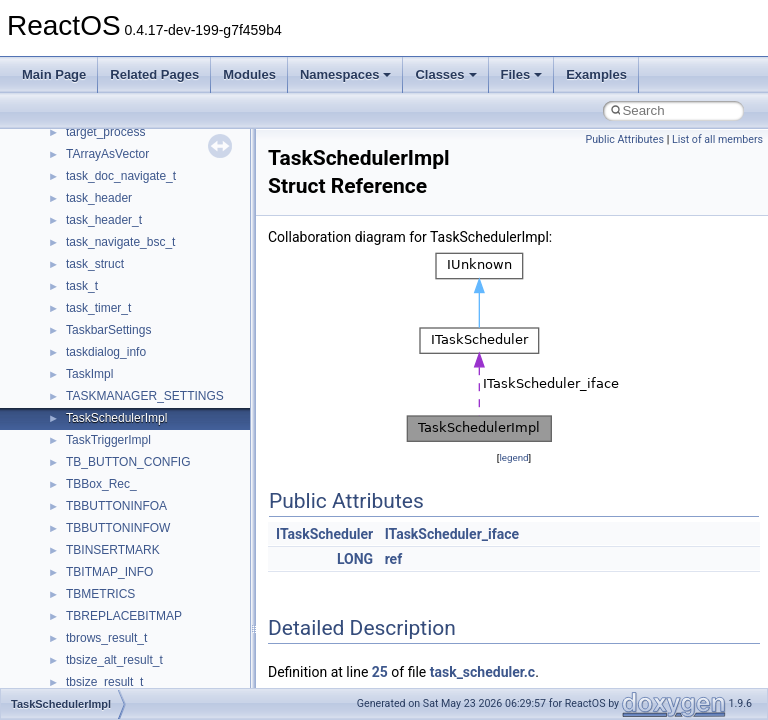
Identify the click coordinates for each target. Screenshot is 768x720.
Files (522, 74)
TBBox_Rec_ (101, 484)
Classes (445, 74)
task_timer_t (98, 308)
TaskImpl (89, 374)
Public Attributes (624, 139)
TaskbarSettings (108, 330)
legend (513, 457)
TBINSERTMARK (113, 550)
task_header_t (104, 220)
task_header (99, 198)
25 (380, 672)
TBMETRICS (100, 594)
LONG (355, 559)
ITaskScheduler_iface (452, 534)
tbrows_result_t (106, 638)
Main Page (54, 74)
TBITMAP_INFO (109, 572)
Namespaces (346, 74)
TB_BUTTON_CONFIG (128, 462)
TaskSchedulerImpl (116, 418)
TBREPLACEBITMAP (124, 616)
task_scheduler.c (482, 672)
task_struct (95, 264)
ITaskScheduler (324, 534)
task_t (82, 286)
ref (394, 559)
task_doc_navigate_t (121, 176)
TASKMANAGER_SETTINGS (145, 396)
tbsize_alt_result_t (114, 660)
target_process (105, 132)
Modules (249, 74)
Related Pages (154, 74)
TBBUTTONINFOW (118, 528)
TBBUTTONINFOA (116, 506)
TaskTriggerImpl (108, 440)
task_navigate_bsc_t (120, 242)
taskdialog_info (106, 352)
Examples (596, 74)
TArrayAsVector (107, 154)
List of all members (717, 139)
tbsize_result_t (104, 682)
